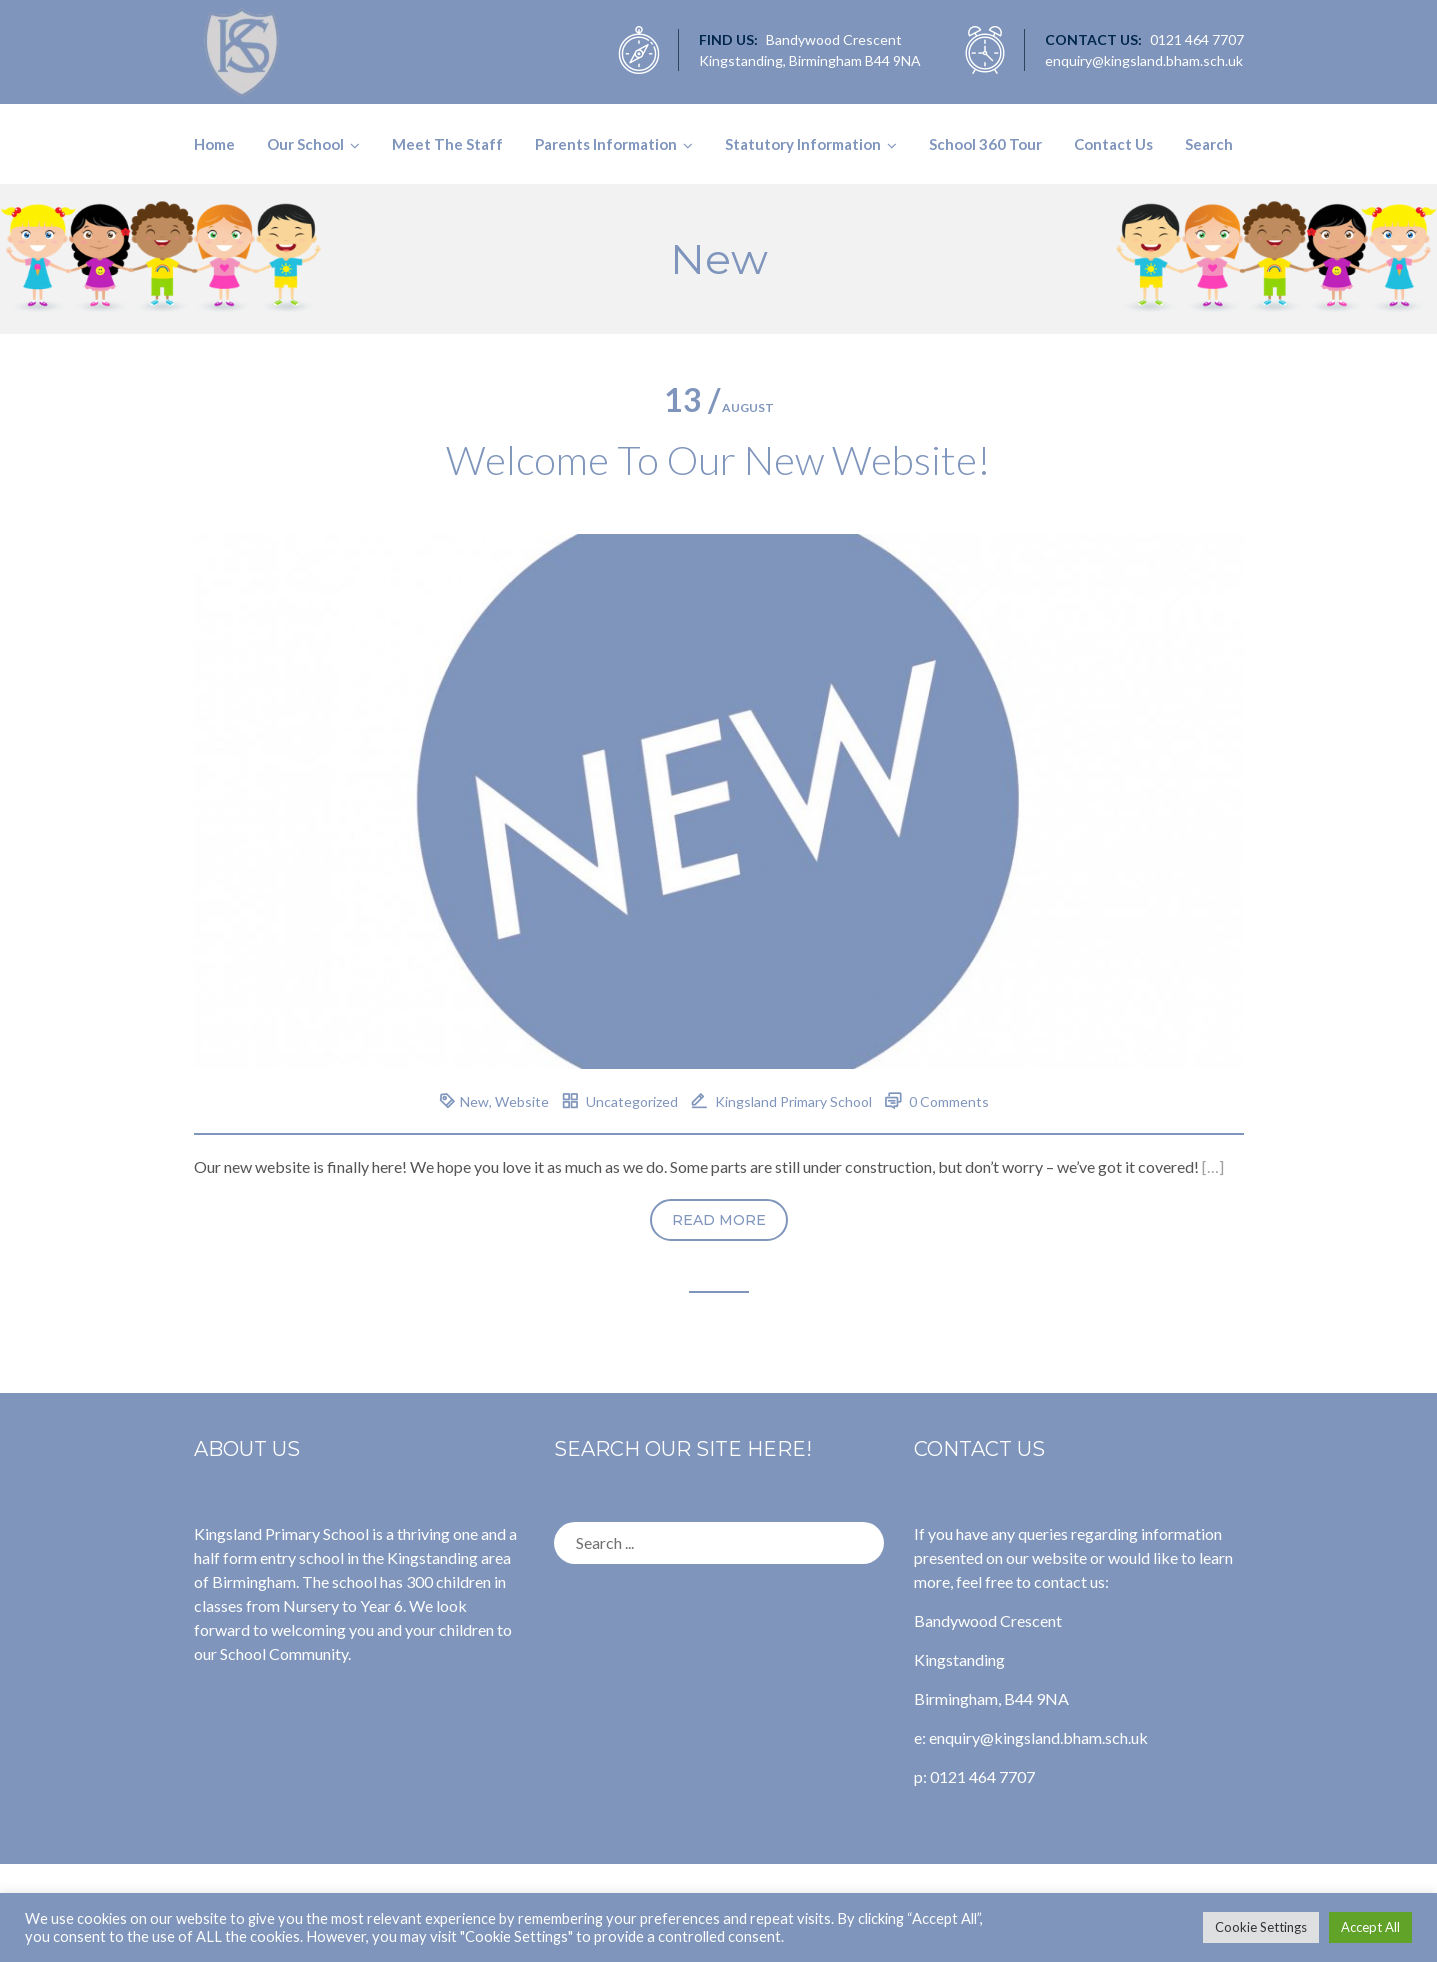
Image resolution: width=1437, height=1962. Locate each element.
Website (522, 1101)
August (719, 407)
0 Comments (949, 1101)
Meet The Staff (447, 144)
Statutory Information (803, 144)
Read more (719, 1220)
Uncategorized (632, 1101)
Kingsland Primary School (793, 1101)
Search (1209, 144)
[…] (1213, 1166)
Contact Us (1113, 144)
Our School (305, 144)
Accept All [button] (1370, 1927)
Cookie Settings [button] (1261, 1927)
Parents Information (606, 144)
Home (214, 144)
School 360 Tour (985, 144)
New (474, 1101)
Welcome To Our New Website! (718, 460)
